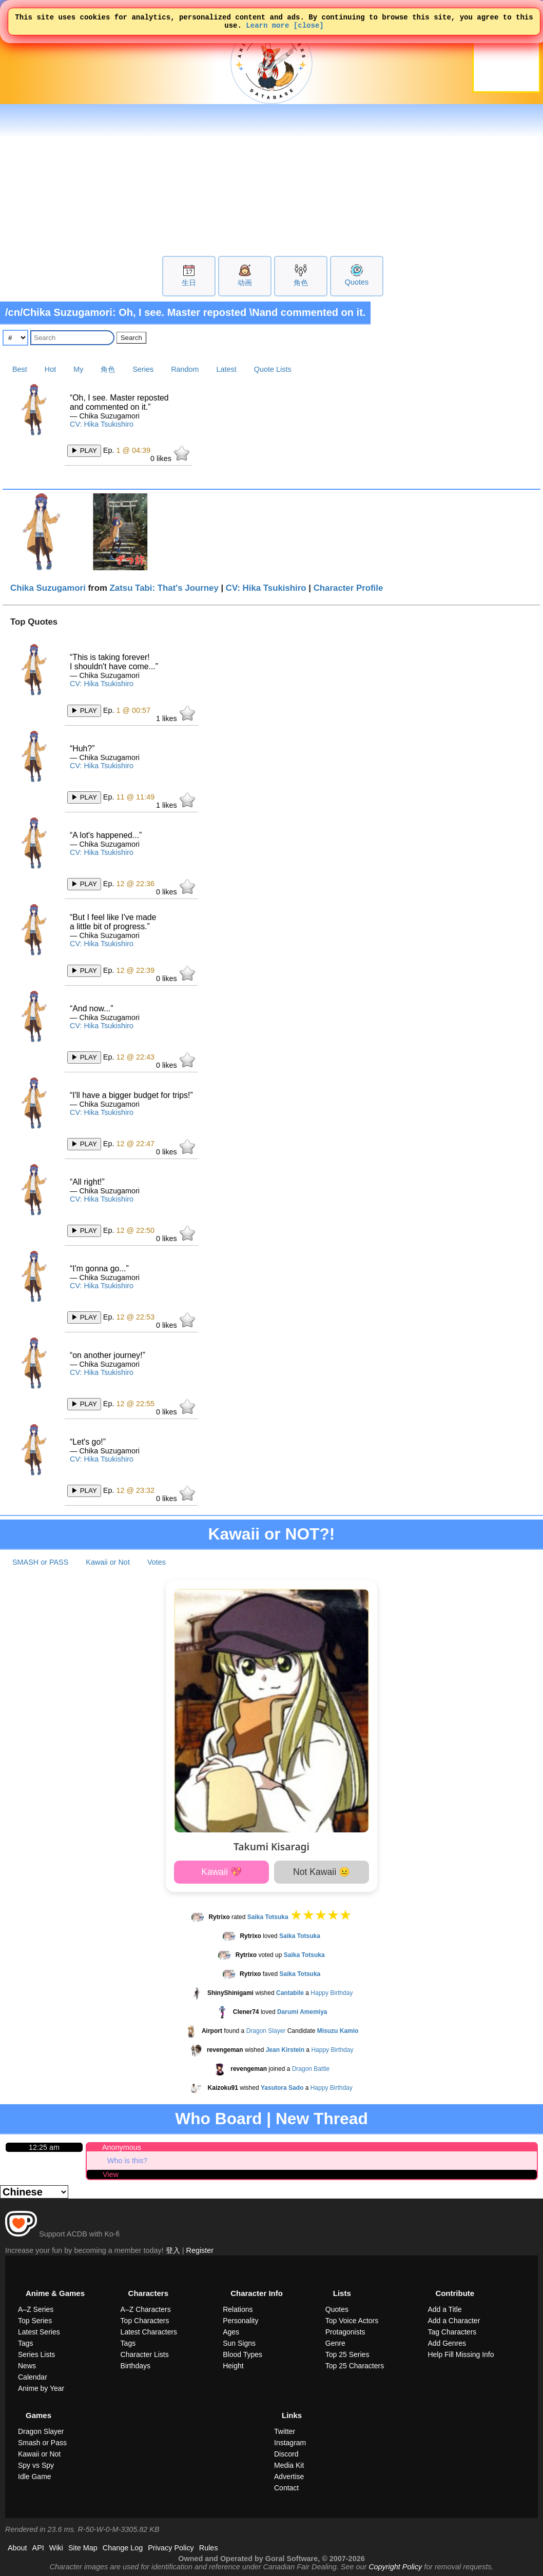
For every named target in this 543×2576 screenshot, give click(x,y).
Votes (156, 1562)
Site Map (83, 2548)
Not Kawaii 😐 (321, 1872)
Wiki (56, 2548)
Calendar (32, 2377)
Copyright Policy (395, 2567)
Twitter (284, 2431)
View (111, 2174)
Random (185, 369)
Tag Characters (452, 2332)
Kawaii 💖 (221, 1872)
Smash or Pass (42, 2443)
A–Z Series (35, 2309)
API (38, 2548)
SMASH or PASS (40, 1562)
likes (170, 454)
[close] (309, 28)
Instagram (290, 2443)
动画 (245, 282)
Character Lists (145, 2354)
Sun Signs (239, 2343)
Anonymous (121, 2147)
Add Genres (447, 2343)
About (17, 2548)
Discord (286, 2454)
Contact (286, 2488)
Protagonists (345, 2332)
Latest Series (39, 2332)
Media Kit (289, 2465)
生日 (189, 282)
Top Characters (145, 2321)
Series (142, 369)
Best (19, 369)
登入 (173, 2250)
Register (200, 2250)
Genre (335, 2343)
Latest (227, 369)
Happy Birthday (332, 1992)
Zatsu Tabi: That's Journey (164, 588)
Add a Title (444, 2309)
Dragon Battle (310, 2068)
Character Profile (348, 588)
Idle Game (34, 2476)
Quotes (357, 282)
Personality (240, 2321)
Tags (25, 2343)
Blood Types (242, 2354)
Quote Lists (273, 369)
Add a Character (454, 2321)
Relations (238, 2309)
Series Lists (36, 2354)
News (27, 2366)
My (78, 369)
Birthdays (135, 2366)
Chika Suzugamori (48, 588)
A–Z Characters (146, 2309)
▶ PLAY (84, 450)
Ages (231, 2332)
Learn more (267, 28)
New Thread (322, 2118)
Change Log (123, 2548)
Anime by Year (41, 2388)
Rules (208, 2548)
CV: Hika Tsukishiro (101, 424)
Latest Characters (149, 2332)
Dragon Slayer (266, 2030)
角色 (301, 282)
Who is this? (127, 2160)
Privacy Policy (171, 2548)
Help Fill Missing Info (461, 2354)
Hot (50, 369)
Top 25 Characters (354, 2366)
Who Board (218, 2118)
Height (233, 2366)
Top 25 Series (347, 2354)
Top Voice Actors (352, 2321)
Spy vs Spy (36, 2465)
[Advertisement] (271, 179)
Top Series (35, 2321)
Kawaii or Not (108, 1562)
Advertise (289, 2476)
